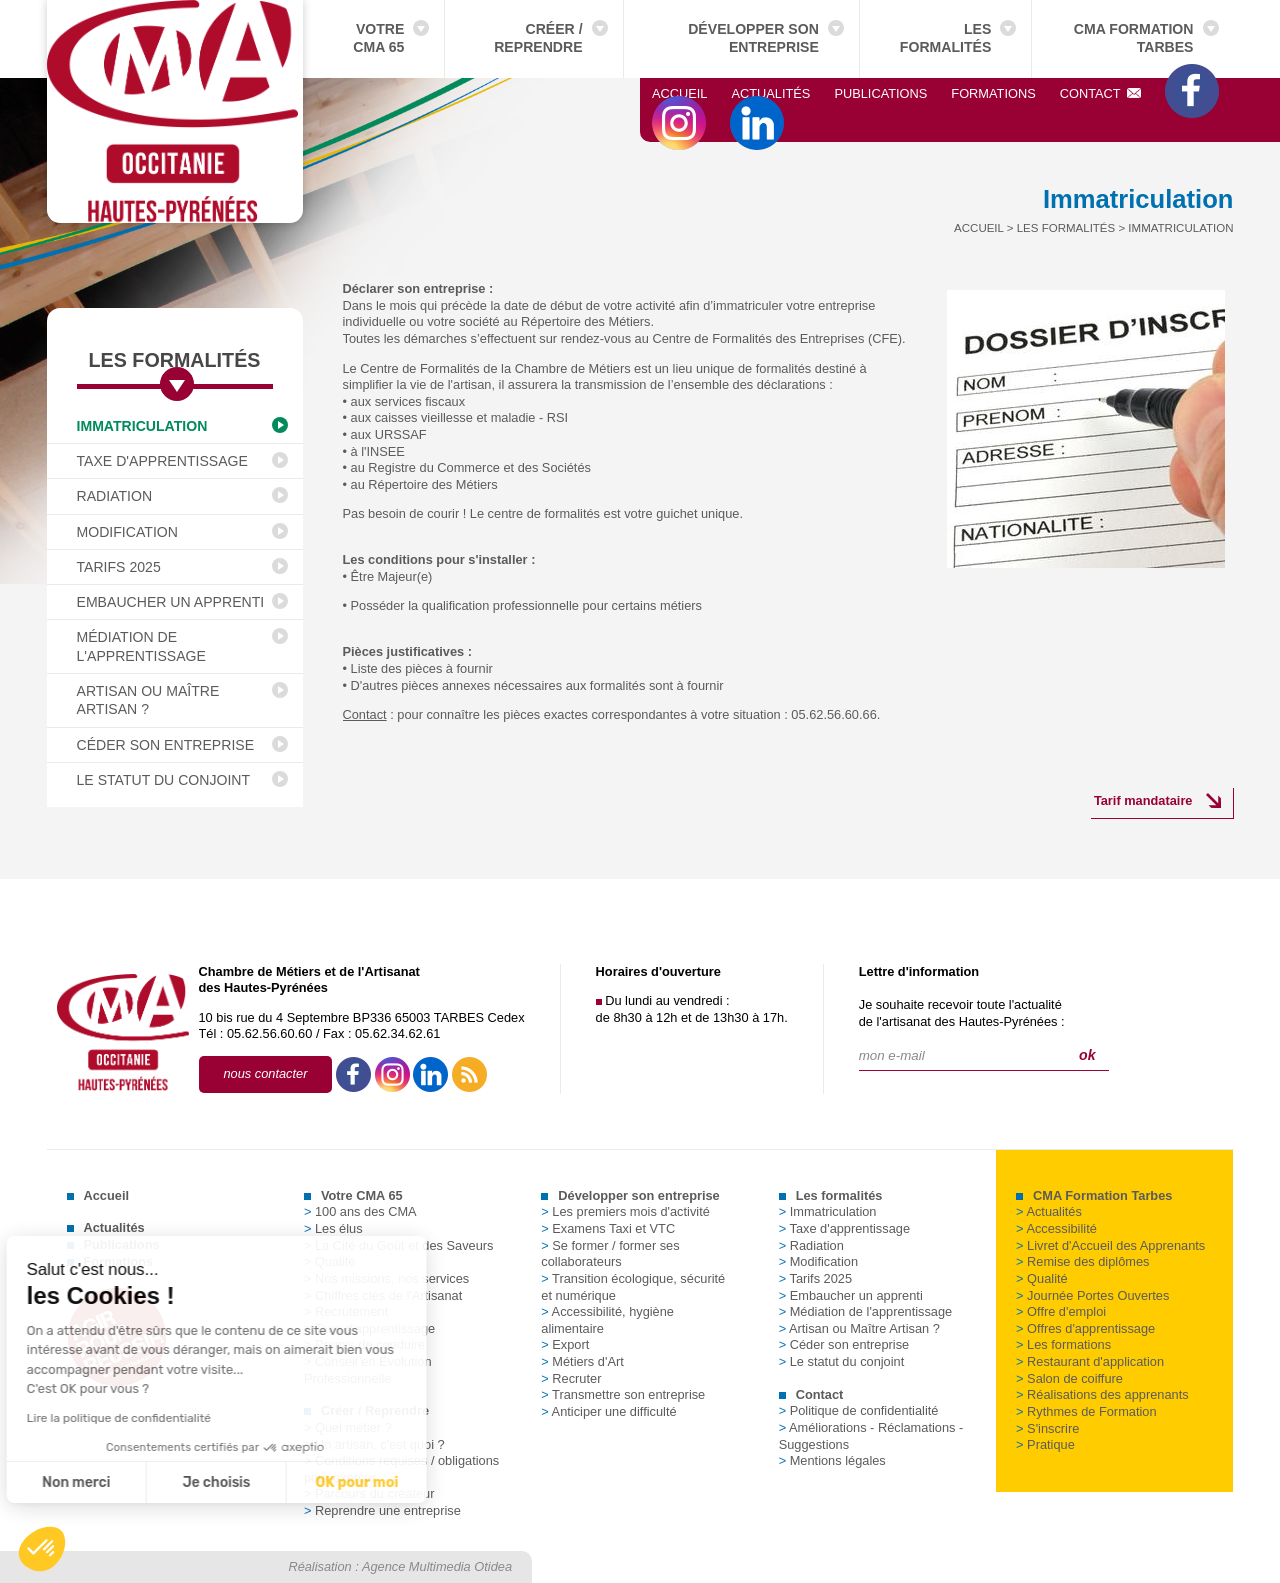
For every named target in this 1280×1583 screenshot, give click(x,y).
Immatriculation (142, 426)
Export (565, 1344)
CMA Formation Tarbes (1134, 38)
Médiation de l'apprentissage (141, 646)
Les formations (1063, 1344)
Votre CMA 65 (378, 38)
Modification (127, 532)
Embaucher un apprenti (171, 602)
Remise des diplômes (1082, 1261)
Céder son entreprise (166, 745)
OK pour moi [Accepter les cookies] (184, 1482)
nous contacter (266, 1073)
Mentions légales (832, 1460)
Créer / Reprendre (538, 38)
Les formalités (946, 38)
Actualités (770, 93)
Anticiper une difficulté (608, 1411)
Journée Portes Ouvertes (1092, 1295)
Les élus (333, 1228)
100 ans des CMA (360, 1211)
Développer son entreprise (753, 38)
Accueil (679, 93)
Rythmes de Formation (1086, 1411)
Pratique (1045, 1444)
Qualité (1042, 1278)
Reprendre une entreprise (382, 1510)
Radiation (115, 496)
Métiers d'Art (582, 1361)
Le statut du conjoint (164, 780)
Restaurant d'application (1090, 1361)
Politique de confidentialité (859, 1410)
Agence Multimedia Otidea (437, 1566)
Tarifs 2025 (119, 567)
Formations (993, 93)
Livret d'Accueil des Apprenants (1110, 1245)
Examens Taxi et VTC (608, 1228)
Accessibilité (1056, 1228)
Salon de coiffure (1069, 1378)
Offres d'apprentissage (1085, 1328)
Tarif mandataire (1143, 800)
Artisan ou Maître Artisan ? (148, 700)
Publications (880, 93)
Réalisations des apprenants (1102, 1394)
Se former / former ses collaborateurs (610, 1254)
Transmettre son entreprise (623, 1394)
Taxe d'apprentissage (162, 461)
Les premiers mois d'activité (625, 1211)
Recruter (571, 1378)
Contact (1101, 93)
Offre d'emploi (1061, 1311)
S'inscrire (1047, 1428)
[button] (42, 1549)
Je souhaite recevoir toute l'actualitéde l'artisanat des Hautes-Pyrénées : (962, 1013)
